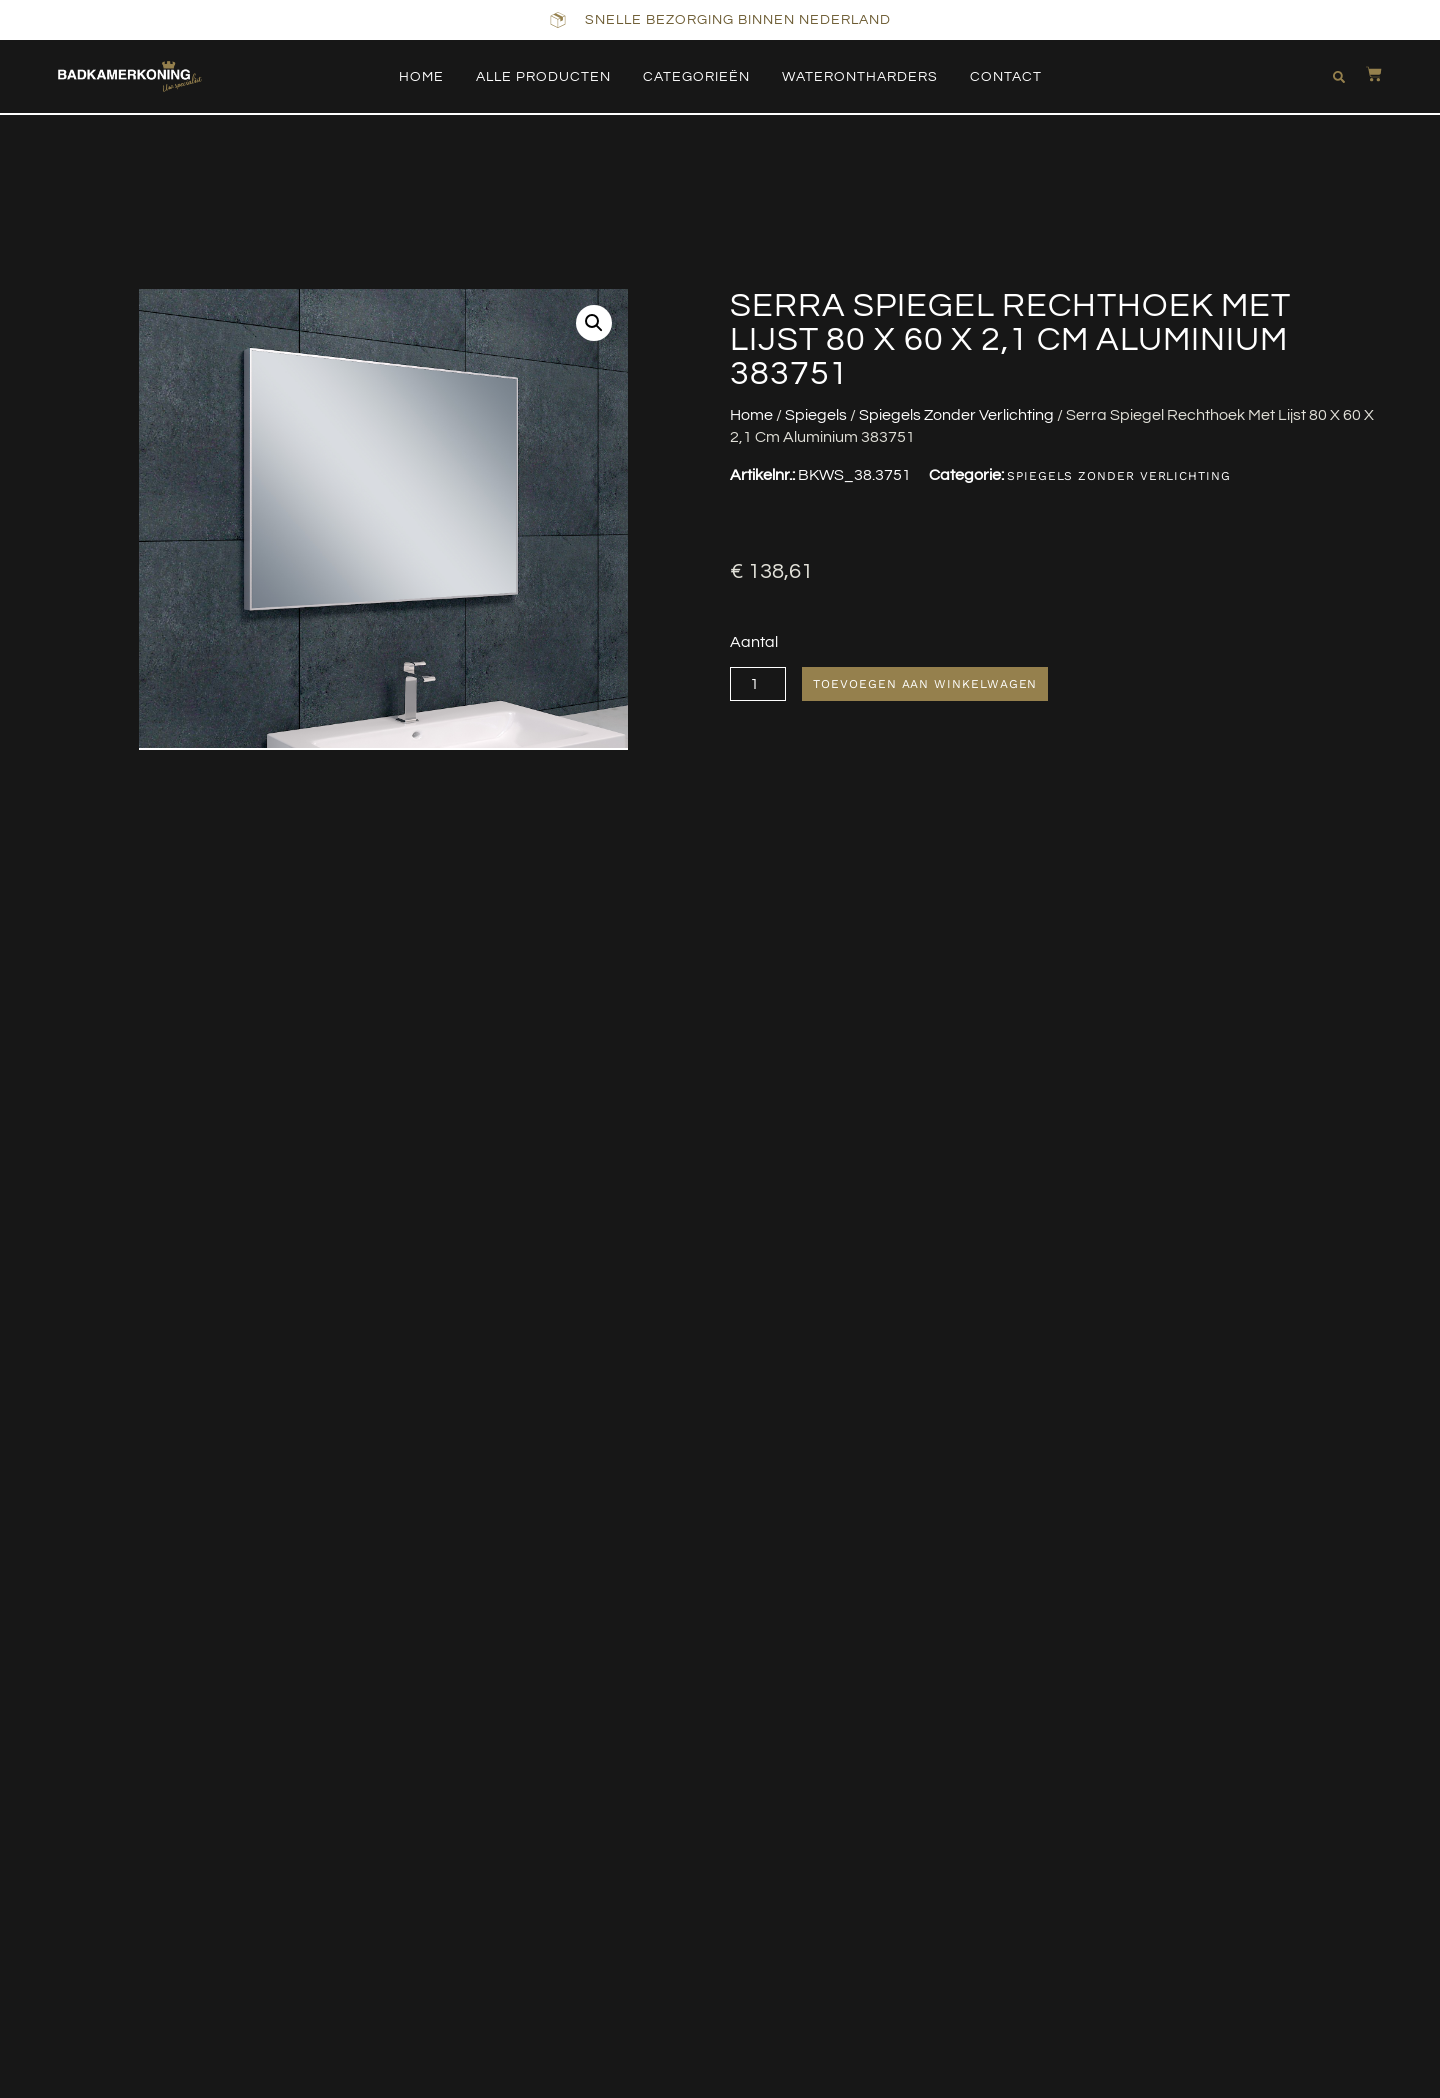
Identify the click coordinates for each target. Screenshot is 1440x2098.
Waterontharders (860, 77)
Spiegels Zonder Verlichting (956, 415)
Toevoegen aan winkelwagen (927, 684)
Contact (1006, 77)
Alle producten (543, 77)
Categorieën (696, 77)
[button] (1335, 77)
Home (421, 77)
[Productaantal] (759, 684)
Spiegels (816, 415)
